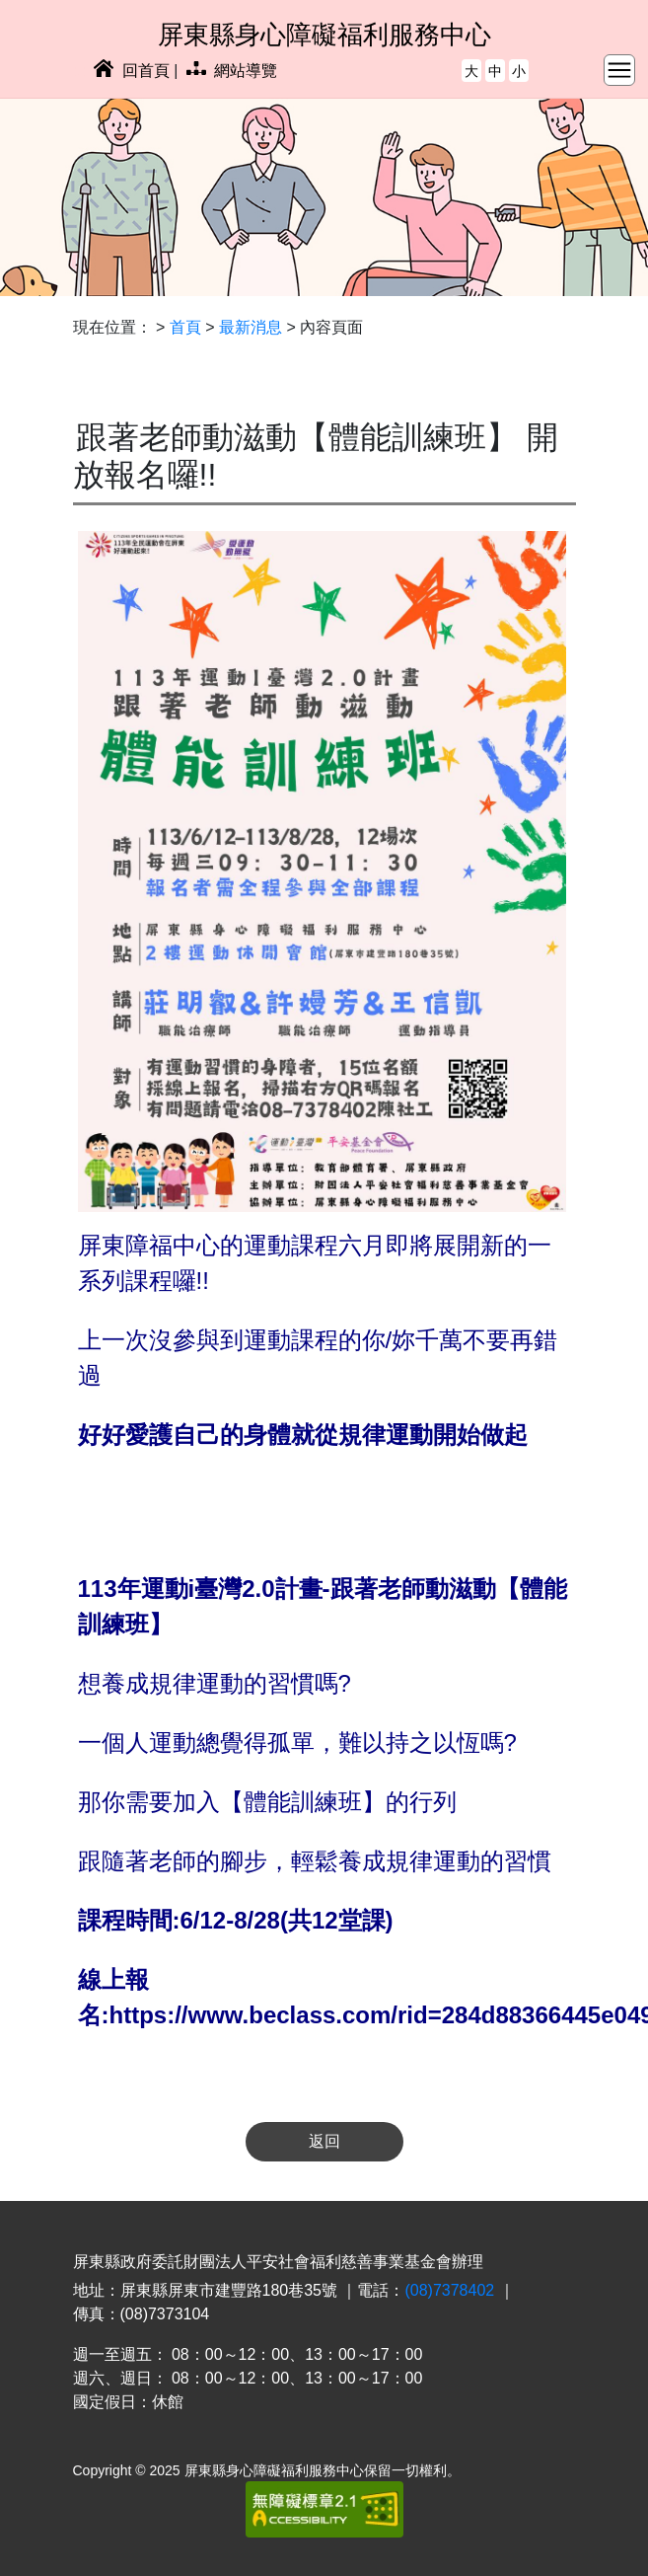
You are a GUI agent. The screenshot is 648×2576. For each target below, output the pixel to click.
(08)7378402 (449, 2290)
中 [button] (495, 71)
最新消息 (250, 327)
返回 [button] (324, 2141)
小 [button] (519, 71)
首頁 (185, 327)
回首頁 (131, 70)
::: (79, 70)
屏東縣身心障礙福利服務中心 (324, 34)
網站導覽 (231, 70)
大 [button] (471, 71)
